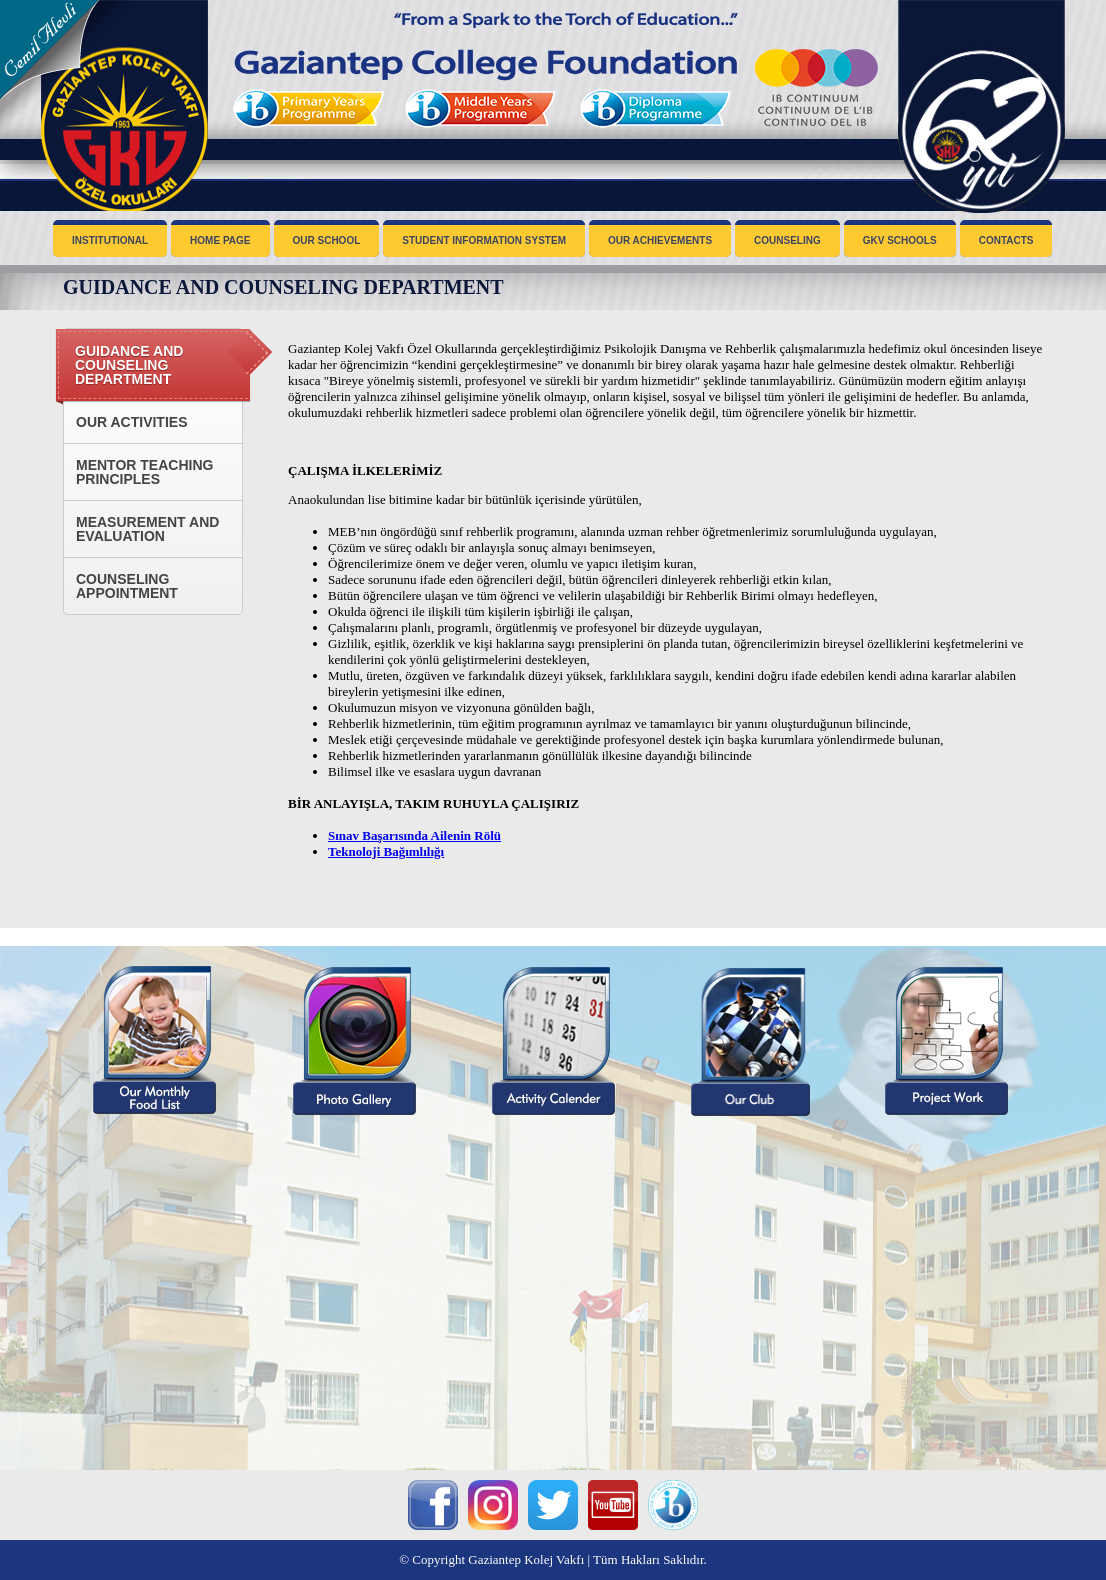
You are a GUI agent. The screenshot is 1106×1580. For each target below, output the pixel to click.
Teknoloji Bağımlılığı (386, 851)
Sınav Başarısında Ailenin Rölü (414, 835)
